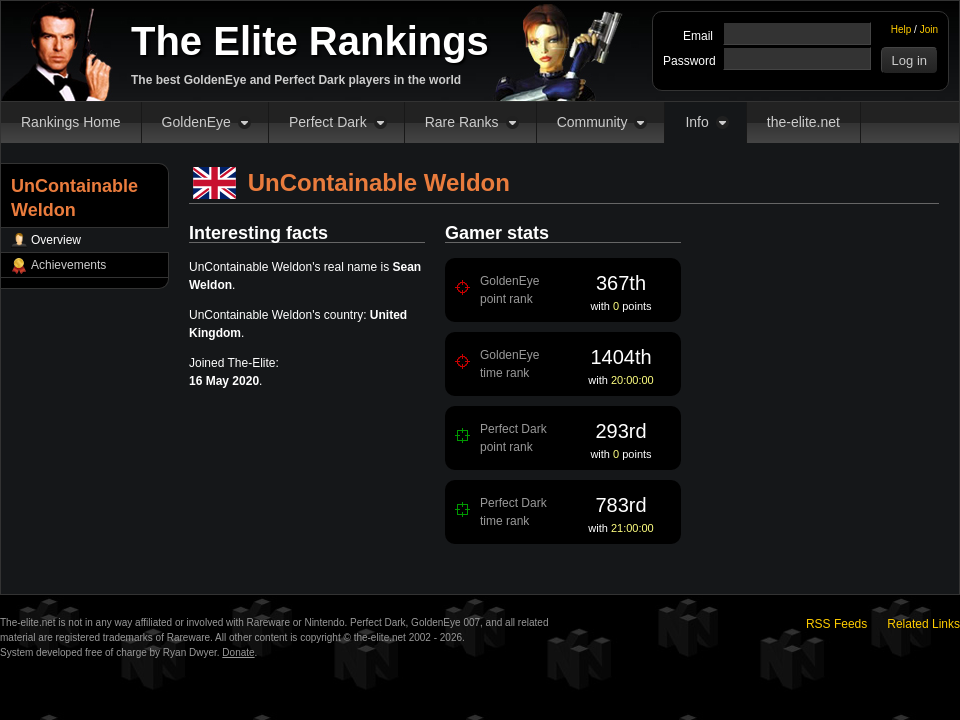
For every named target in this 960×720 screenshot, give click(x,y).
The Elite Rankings (310, 41)
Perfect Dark (328, 122)
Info (696, 122)
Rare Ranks (462, 122)
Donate (238, 652)
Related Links (923, 624)
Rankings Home (71, 122)
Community (592, 122)
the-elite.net (803, 122)
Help (901, 29)
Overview (56, 240)
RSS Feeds (836, 624)
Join (929, 29)
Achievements (68, 265)
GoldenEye (196, 122)
